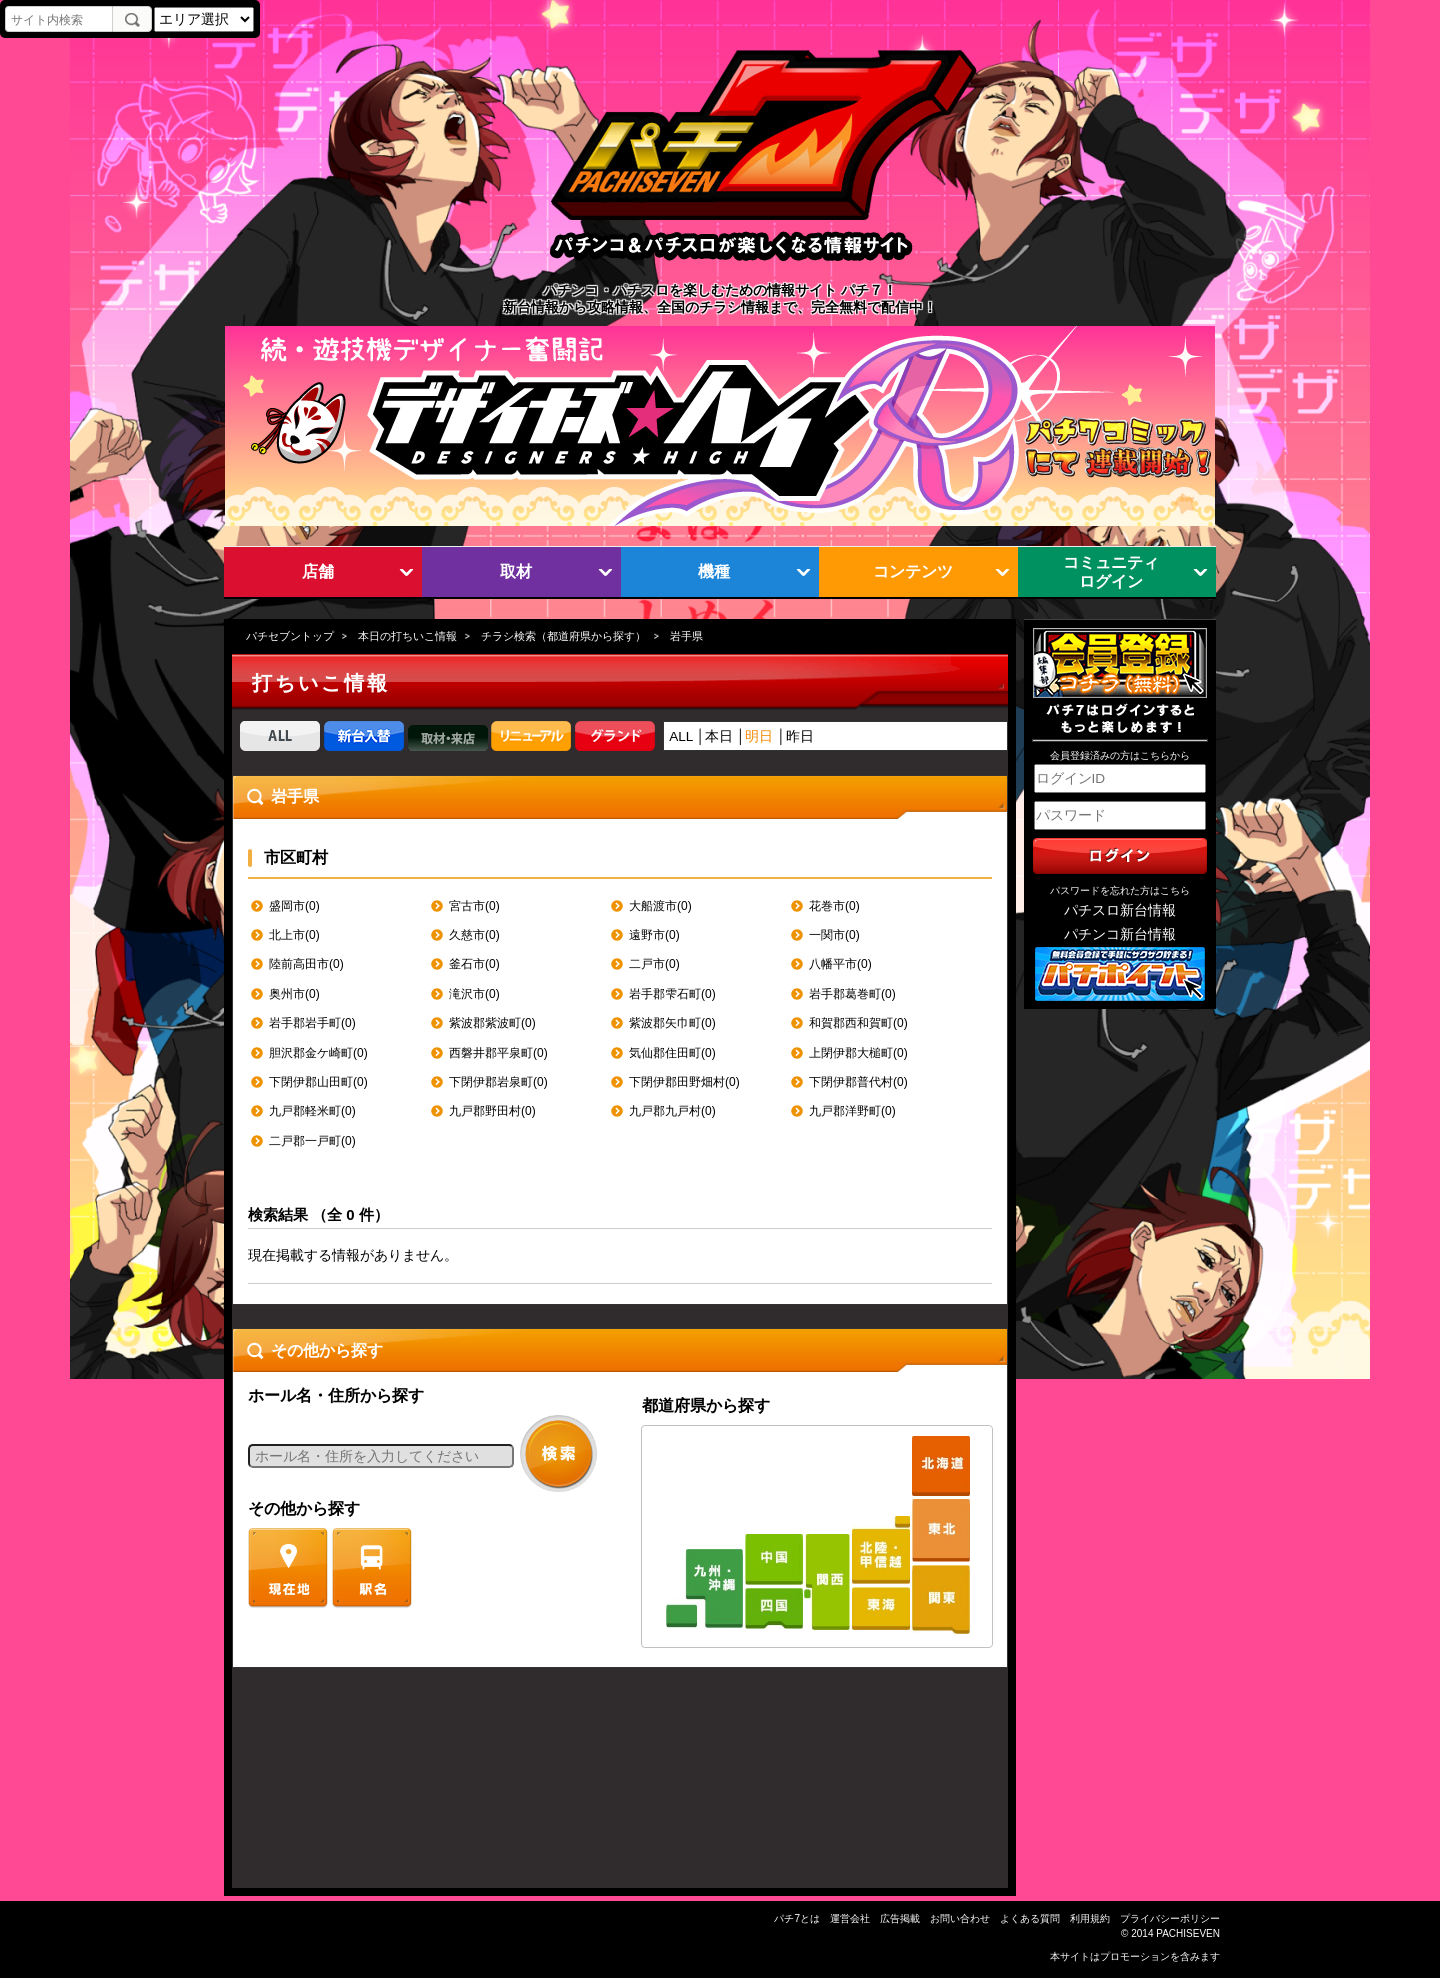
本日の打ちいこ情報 (407, 636)
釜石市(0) (474, 964)
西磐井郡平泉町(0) (498, 1053)
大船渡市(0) (660, 906)
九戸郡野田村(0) (492, 1111)
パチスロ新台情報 (1120, 910)
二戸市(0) (654, 964)
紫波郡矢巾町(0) (672, 1023)
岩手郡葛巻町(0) (852, 994)
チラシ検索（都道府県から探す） (563, 636)
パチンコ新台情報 (1120, 934)
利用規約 (1090, 1918)
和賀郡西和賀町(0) (858, 1023)
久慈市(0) (474, 935)
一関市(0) (834, 935)
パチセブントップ (290, 636)
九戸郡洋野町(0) (852, 1111)
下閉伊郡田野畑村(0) (684, 1082)
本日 (719, 736)
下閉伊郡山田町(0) (318, 1082)
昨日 (800, 736)
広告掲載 (900, 1918)
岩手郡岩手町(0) (312, 1023)
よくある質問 (1030, 1918)
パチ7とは (797, 1918)
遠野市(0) (654, 935)
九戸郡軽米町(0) (312, 1111)
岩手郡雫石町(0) (672, 994)
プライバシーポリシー (1170, 1918)
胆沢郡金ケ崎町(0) (318, 1053)
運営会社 (850, 1918)
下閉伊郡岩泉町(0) (498, 1082)
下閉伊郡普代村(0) (858, 1082)
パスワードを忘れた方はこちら (1120, 890)
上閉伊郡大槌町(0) (858, 1053)
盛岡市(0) (294, 906)
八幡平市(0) (840, 964)
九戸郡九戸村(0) (672, 1111)
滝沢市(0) (474, 994)
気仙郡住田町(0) (672, 1053)
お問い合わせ (960, 1918)
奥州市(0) (294, 994)
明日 (759, 736)
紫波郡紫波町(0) (492, 1023)
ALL (681, 736)
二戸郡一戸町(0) (312, 1141)
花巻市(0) (834, 906)
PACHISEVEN (1188, 1933)
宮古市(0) (474, 906)
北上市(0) (294, 935)
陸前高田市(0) (306, 964)
